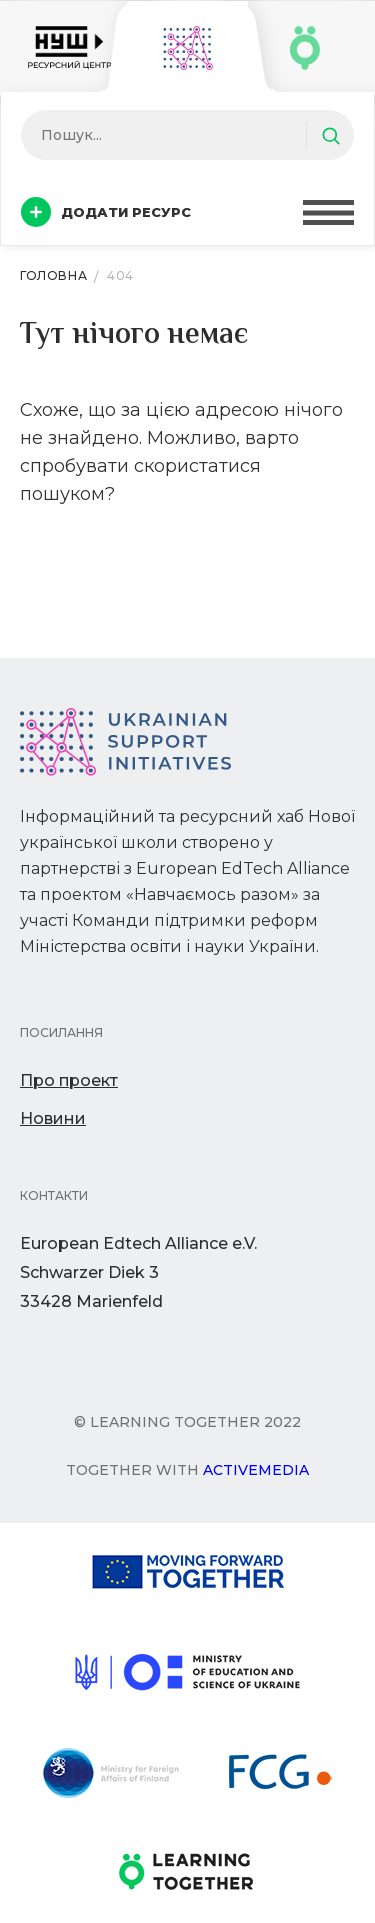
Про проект (69, 1080)
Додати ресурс (106, 212)
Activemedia (256, 1470)
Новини (53, 1118)
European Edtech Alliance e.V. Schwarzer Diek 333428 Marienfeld (138, 1272)
